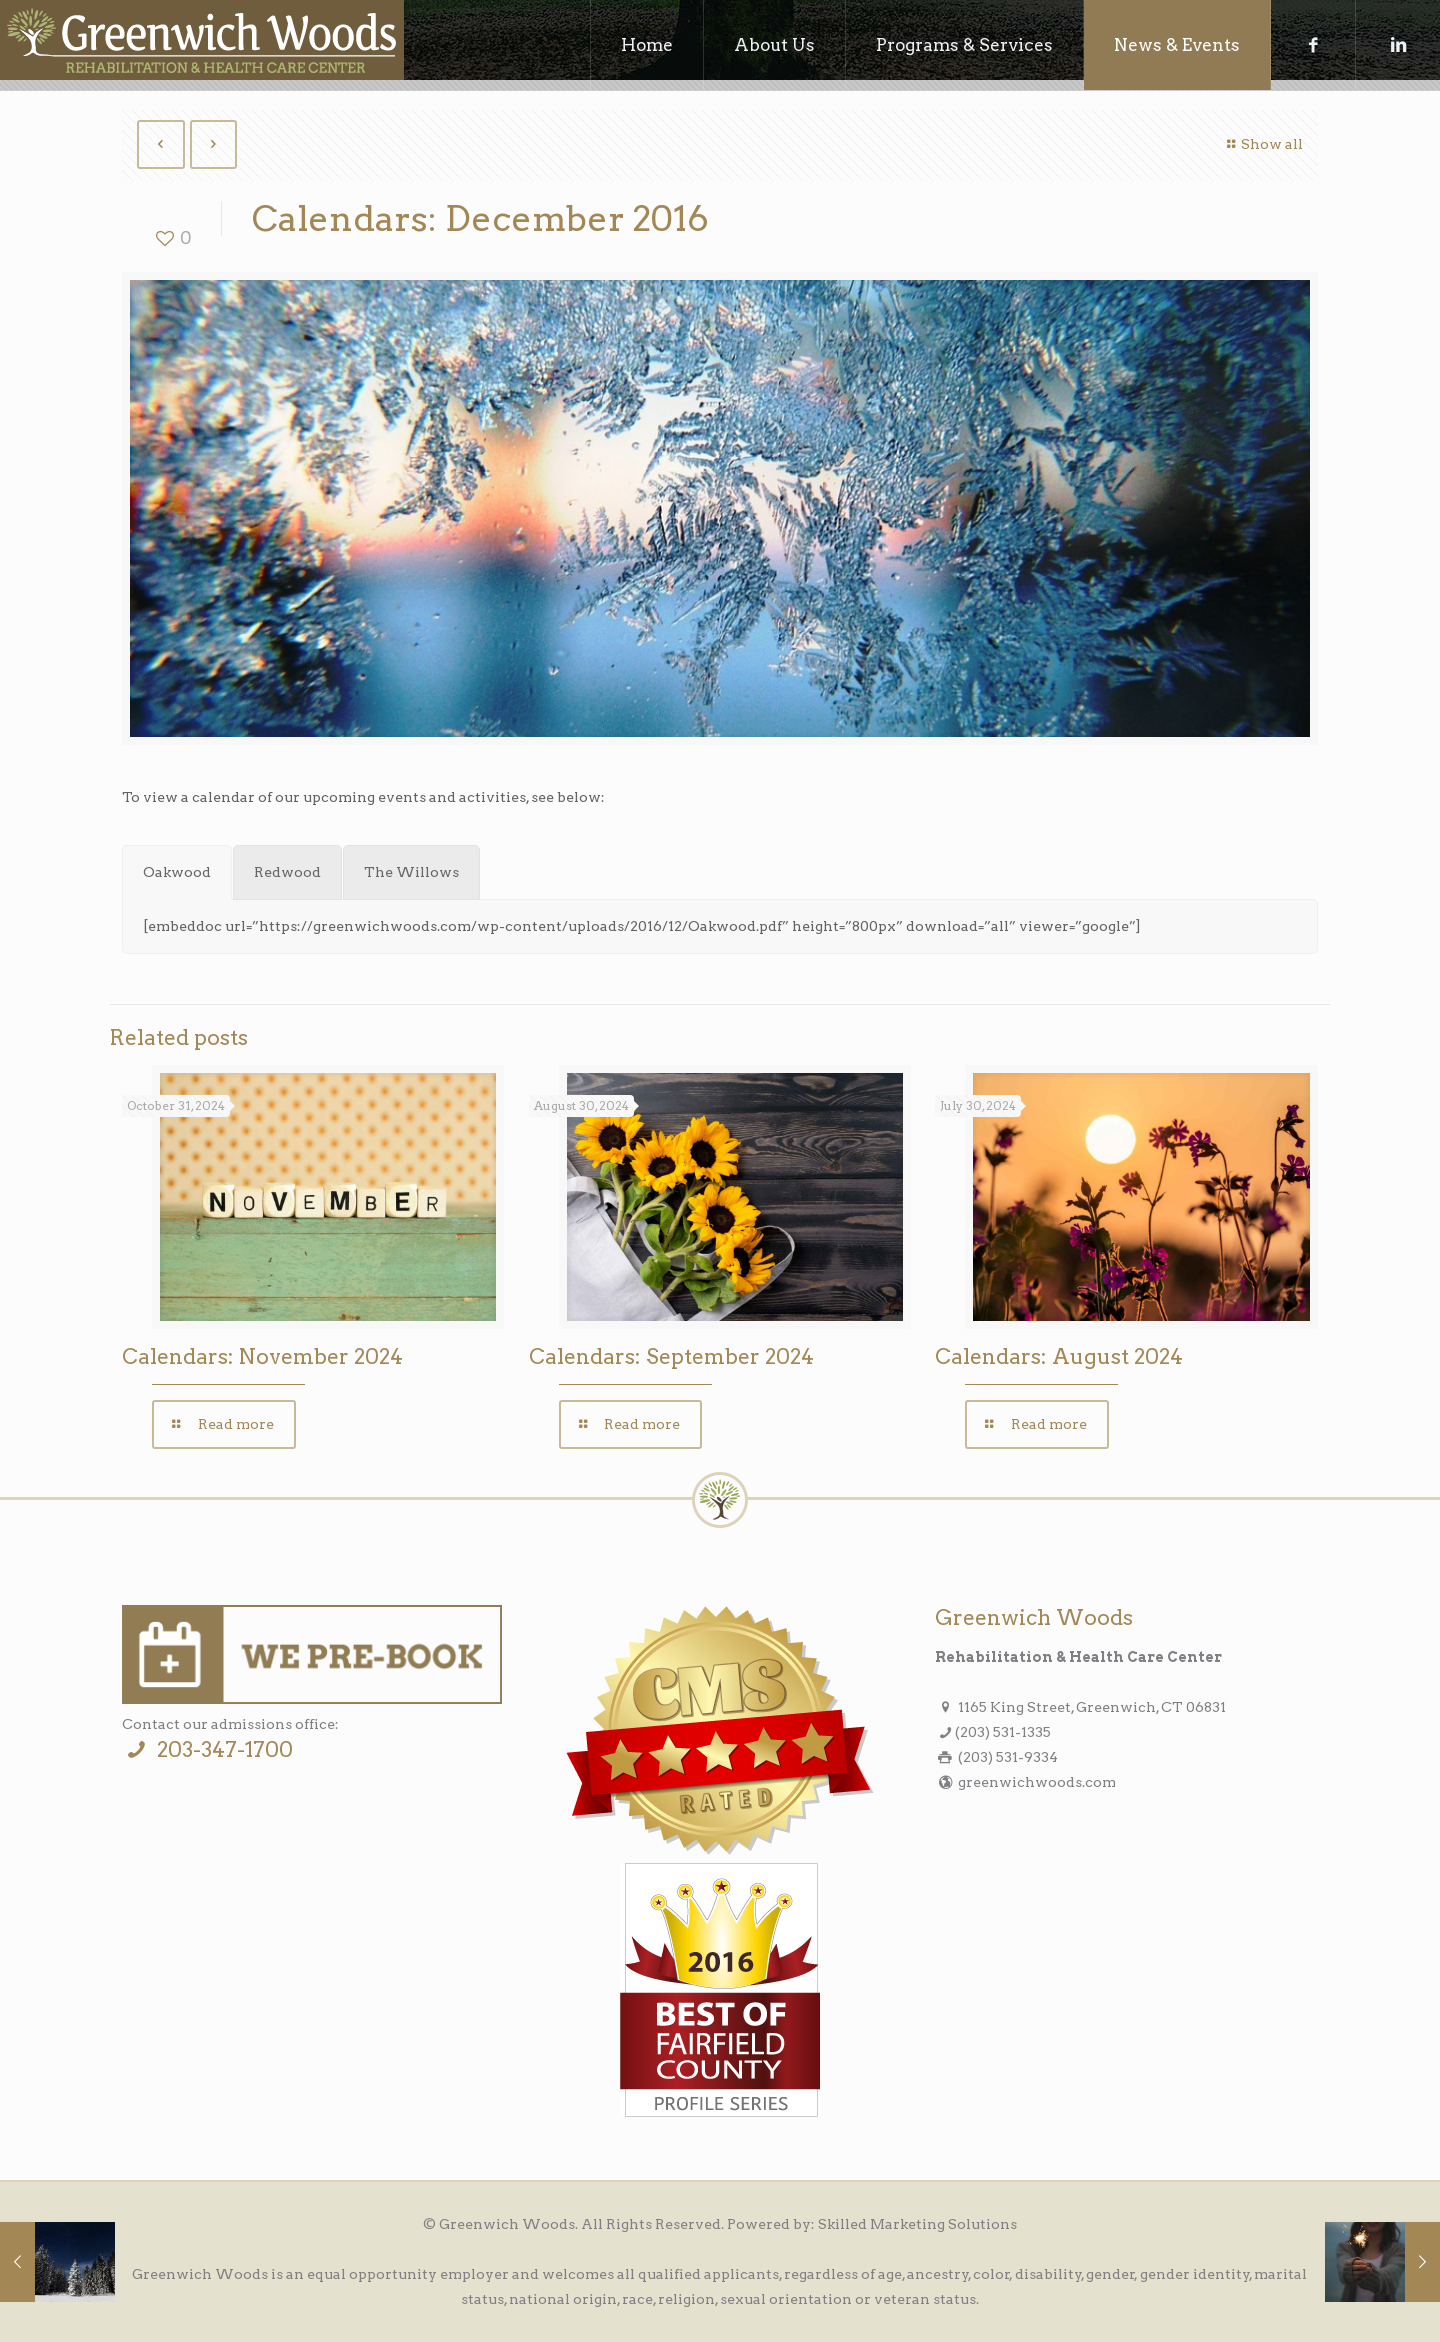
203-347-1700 (207, 1749)
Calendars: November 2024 (262, 1356)
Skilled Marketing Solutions (917, 2224)
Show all (1262, 144)
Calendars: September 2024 (671, 1356)
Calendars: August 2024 (1059, 1356)
